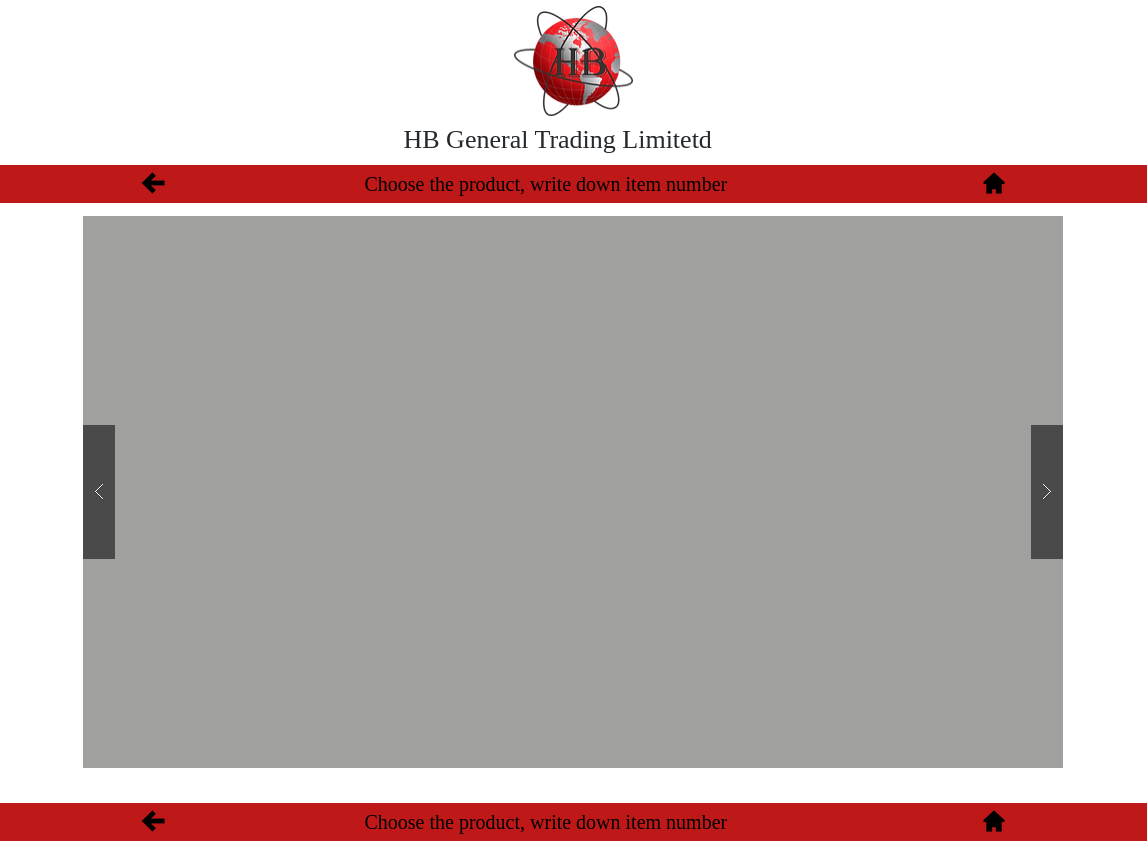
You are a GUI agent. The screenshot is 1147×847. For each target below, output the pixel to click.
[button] (573, 492)
